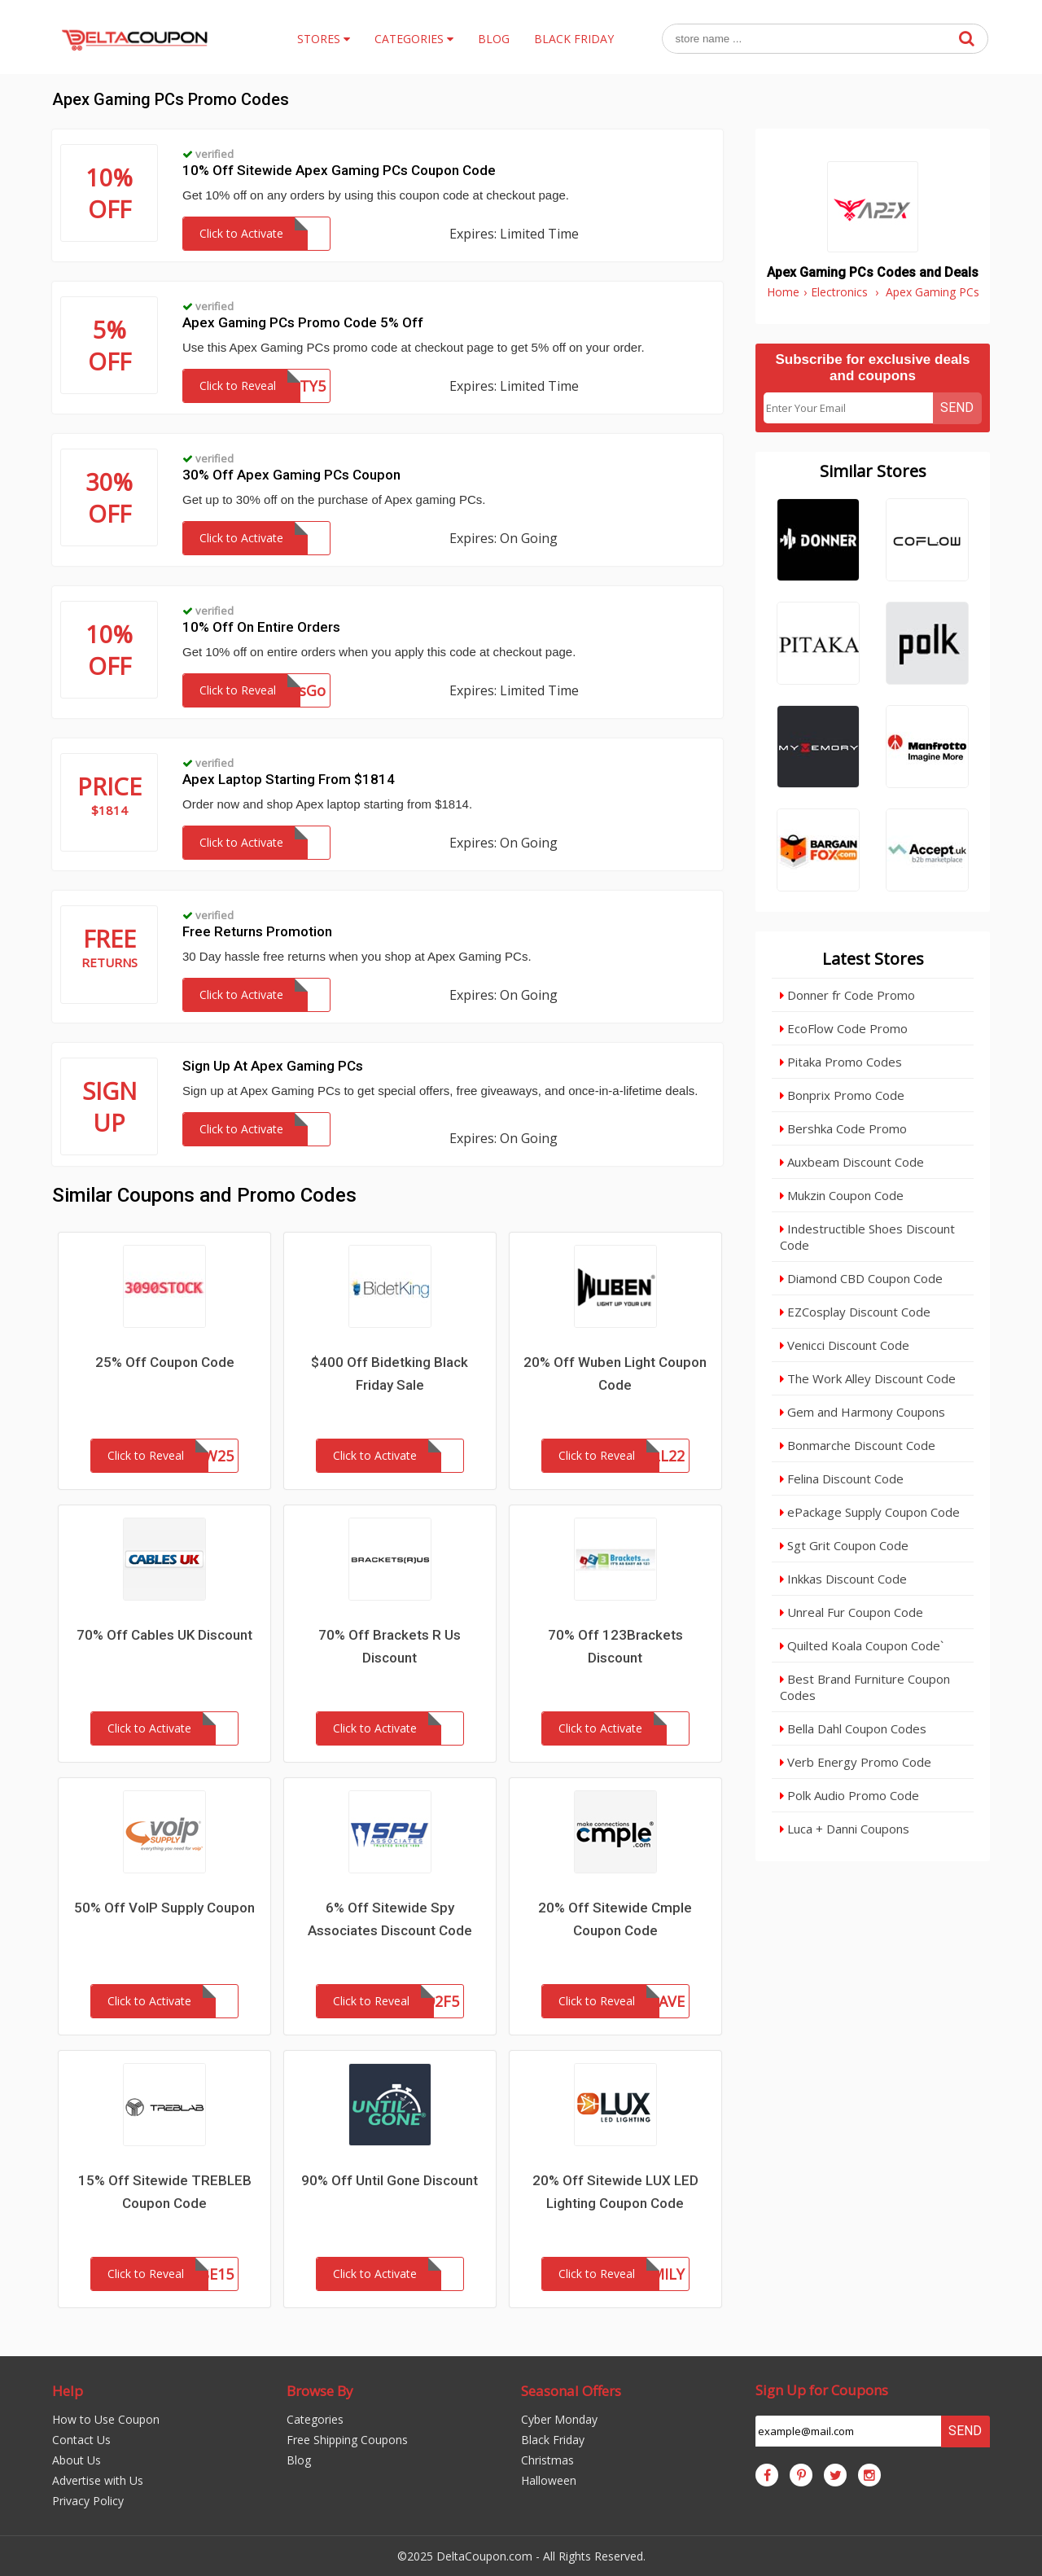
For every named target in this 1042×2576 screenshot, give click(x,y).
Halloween (548, 2480)
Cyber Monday (559, 2419)
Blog (299, 2460)
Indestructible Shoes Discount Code (867, 1236)
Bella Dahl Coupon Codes (853, 1728)
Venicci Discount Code (844, 1345)
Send (957, 407)
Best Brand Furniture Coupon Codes (865, 1687)
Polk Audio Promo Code (849, 1795)
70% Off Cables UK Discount (164, 1635)
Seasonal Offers (571, 2390)
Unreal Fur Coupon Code (851, 1612)
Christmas (547, 2460)
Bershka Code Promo (843, 1128)
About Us (76, 2460)
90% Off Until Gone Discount (389, 2180)
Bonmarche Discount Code (857, 1445)
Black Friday (552, 2439)
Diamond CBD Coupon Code (861, 1278)
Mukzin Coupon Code (842, 1195)
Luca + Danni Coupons (844, 1828)
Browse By (320, 2390)
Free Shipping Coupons (347, 2439)
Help (67, 2390)
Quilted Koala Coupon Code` (861, 1645)
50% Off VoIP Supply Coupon (164, 1907)
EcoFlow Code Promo (844, 1028)
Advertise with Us (97, 2480)
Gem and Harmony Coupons (862, 1412)
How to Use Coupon (106, 2419)
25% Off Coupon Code (164, 1362)
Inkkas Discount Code (843, 1579)
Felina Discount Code (842, 1478)
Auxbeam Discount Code (852, 1162)
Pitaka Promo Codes (841, 1062)
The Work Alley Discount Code (868, 1378)
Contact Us (81, 2439)
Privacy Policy (88, 2500)
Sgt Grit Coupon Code (844, 1545)
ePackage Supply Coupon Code (870, 1512)
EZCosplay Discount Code (855, 1311)
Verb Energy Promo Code (855, 1762)
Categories (315, 2419)
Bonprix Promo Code (842, 1095)
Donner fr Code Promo (847, 995)
